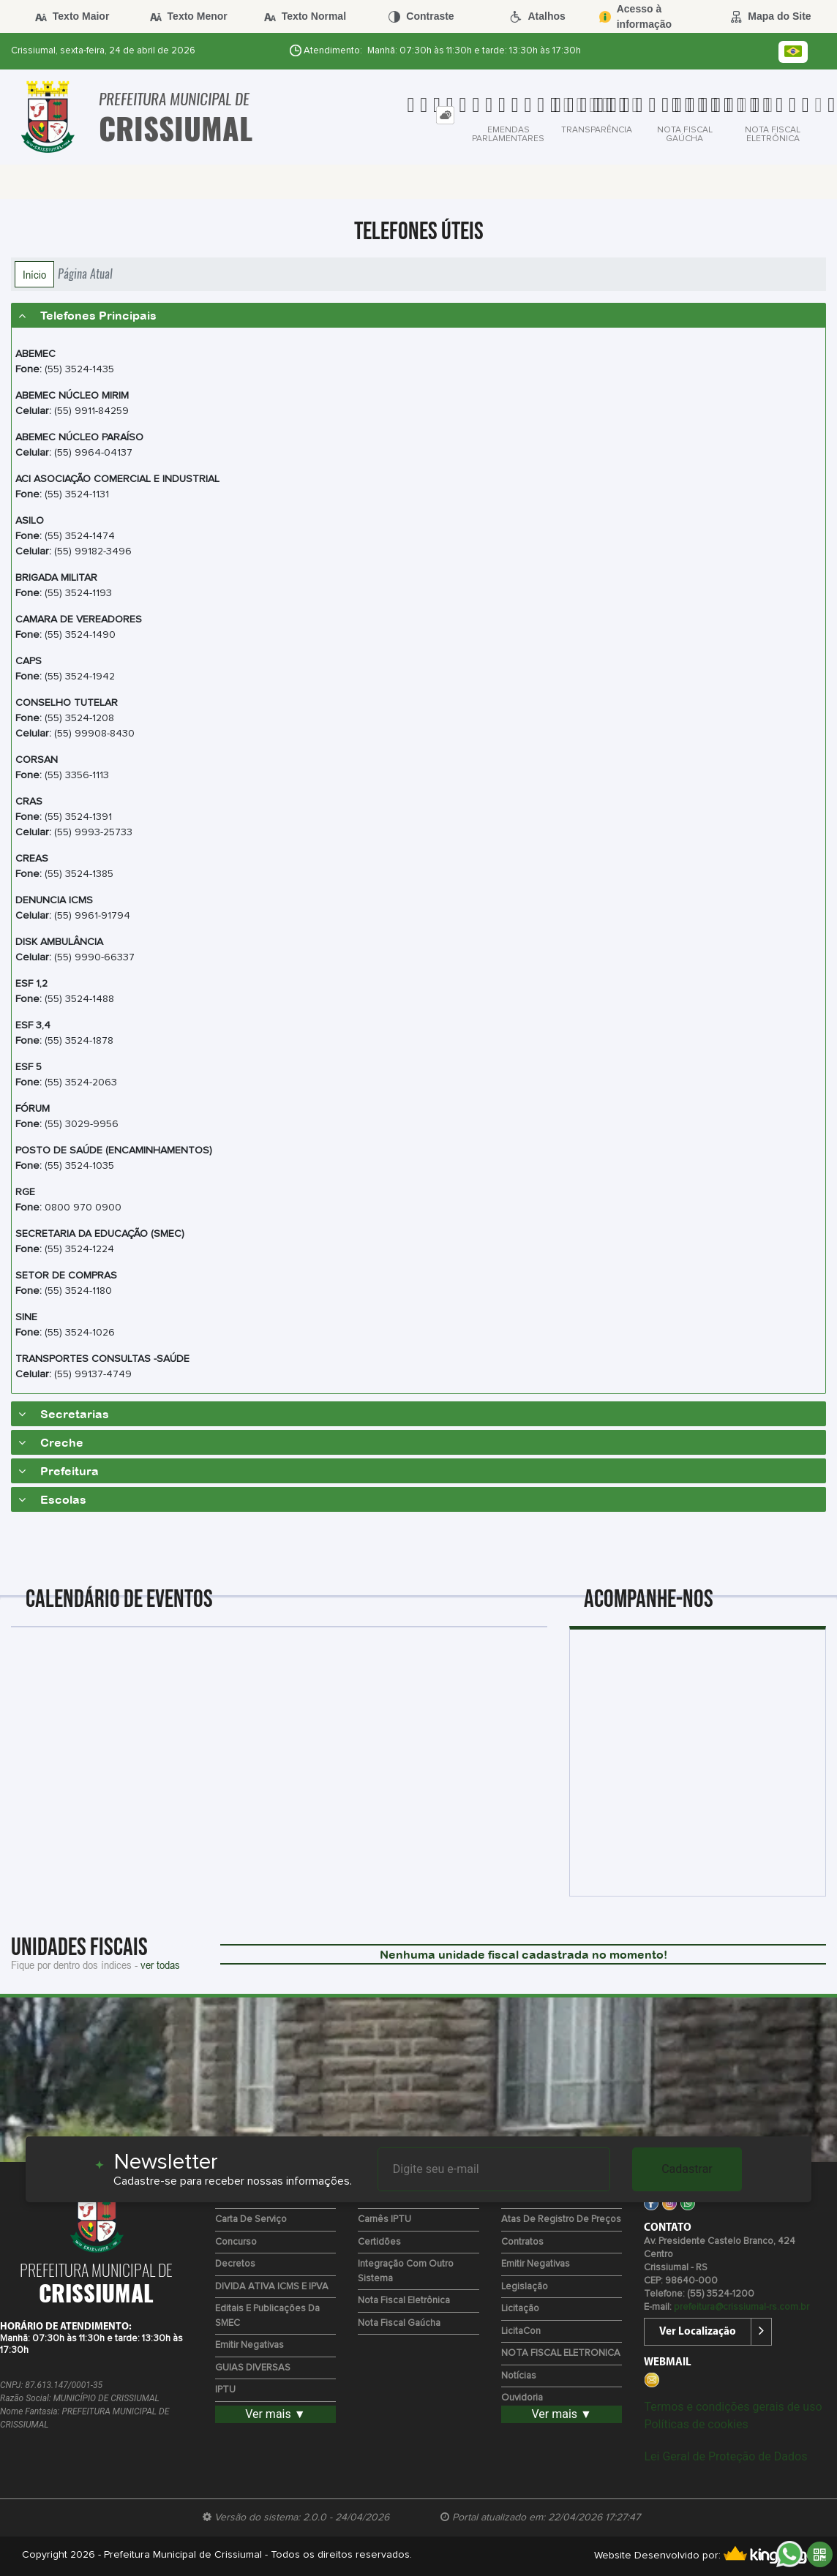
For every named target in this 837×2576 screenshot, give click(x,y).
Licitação (520, 2308)
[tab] (445, 115)
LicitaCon (521, 2331)
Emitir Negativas (249, 2345)
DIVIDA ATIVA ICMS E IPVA (272, 2286)
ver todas (160, 1964)
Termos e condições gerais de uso (733, 2407)
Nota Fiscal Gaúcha (399, 2323)
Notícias (518, 2376)
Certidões (379, 2242)
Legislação (524, 2286)
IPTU (225, 2390)
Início (34, 274)
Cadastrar (687, 2169)
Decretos (235, 2264)
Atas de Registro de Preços (561, 2219)
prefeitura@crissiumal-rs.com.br (741, 2307)
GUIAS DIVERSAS (252, 2368)
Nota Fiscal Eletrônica (404, 2300)
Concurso (236, 2242)
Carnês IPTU (384, 2219)
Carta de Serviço (251, 2219)
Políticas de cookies (696, 2424)
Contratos (522, 2242)
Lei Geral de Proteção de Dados (725, 2456)
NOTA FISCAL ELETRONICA (560, 2353)
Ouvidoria (522, 2398)
